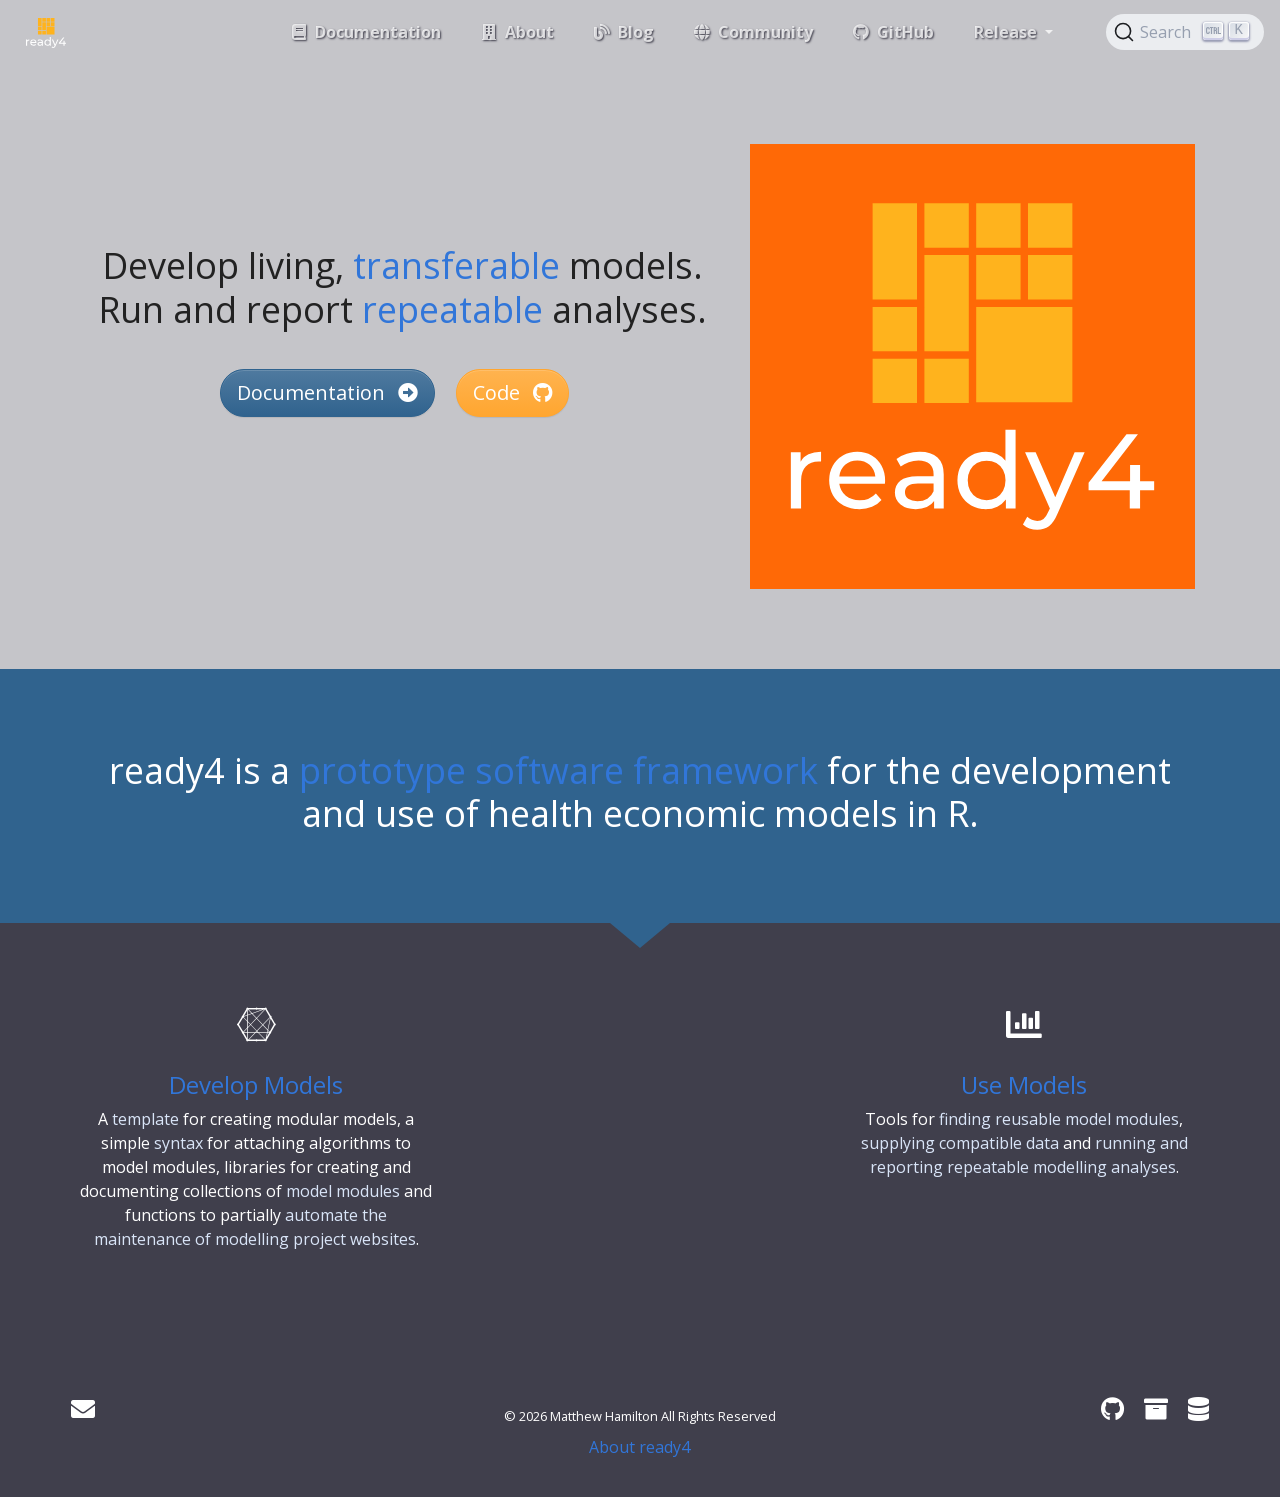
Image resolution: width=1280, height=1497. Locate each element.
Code (512, 392)
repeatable (452, 309)
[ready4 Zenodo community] (1156, 1408)
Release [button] (1007, 32)
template (145, 1119)
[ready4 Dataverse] (1198, 1408)
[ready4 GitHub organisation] (1112, 1408)
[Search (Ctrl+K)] (1185, 32)
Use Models (1024, 1084)
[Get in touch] (83, 1408)
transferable (456, 265)
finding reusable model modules (1059, 1119)
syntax (178, 1143)
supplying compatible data (960, 1143)
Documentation (327, 392)
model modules (343, 1191)
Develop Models (256, 1084)
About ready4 (639, 1447)
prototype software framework (558, 770)
